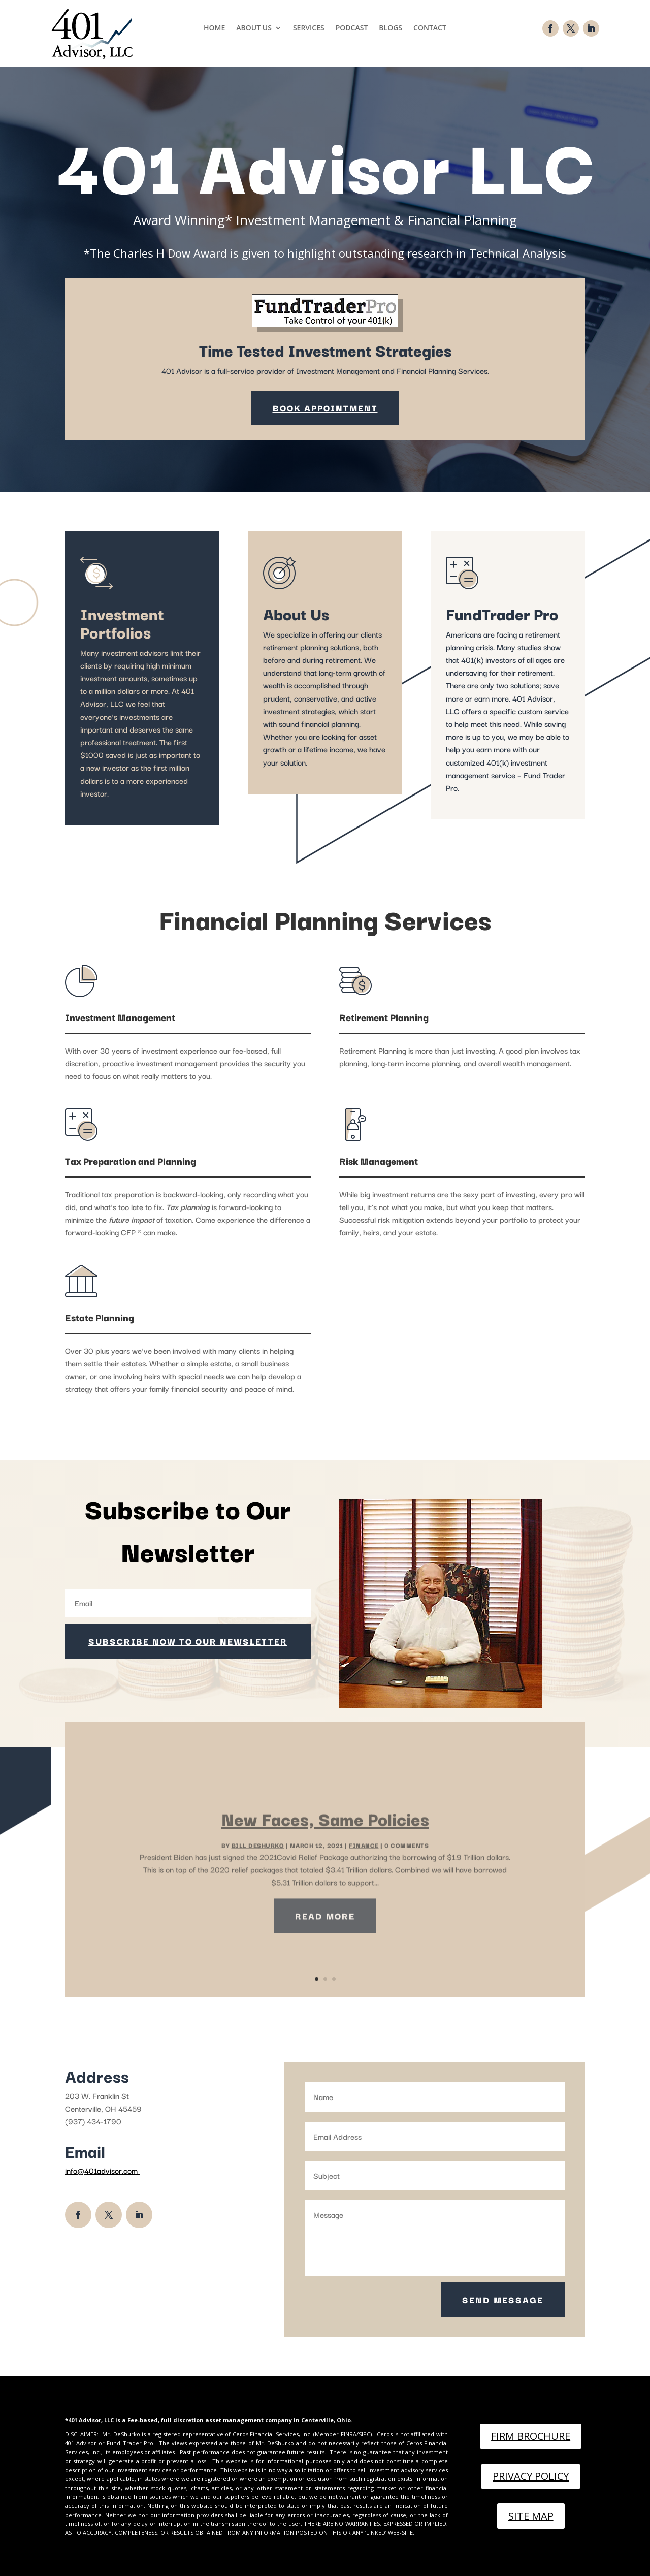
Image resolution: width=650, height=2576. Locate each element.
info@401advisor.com (102, 2170)
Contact (429, 28)
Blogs (390, 28)
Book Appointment (325, 408)
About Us (254, 28)
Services (308, 28)
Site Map (531, 2516)
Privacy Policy (531, 2476)
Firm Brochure (530, 2436)
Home (214, 28)
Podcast (352, 28)
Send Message (502, 2299)
